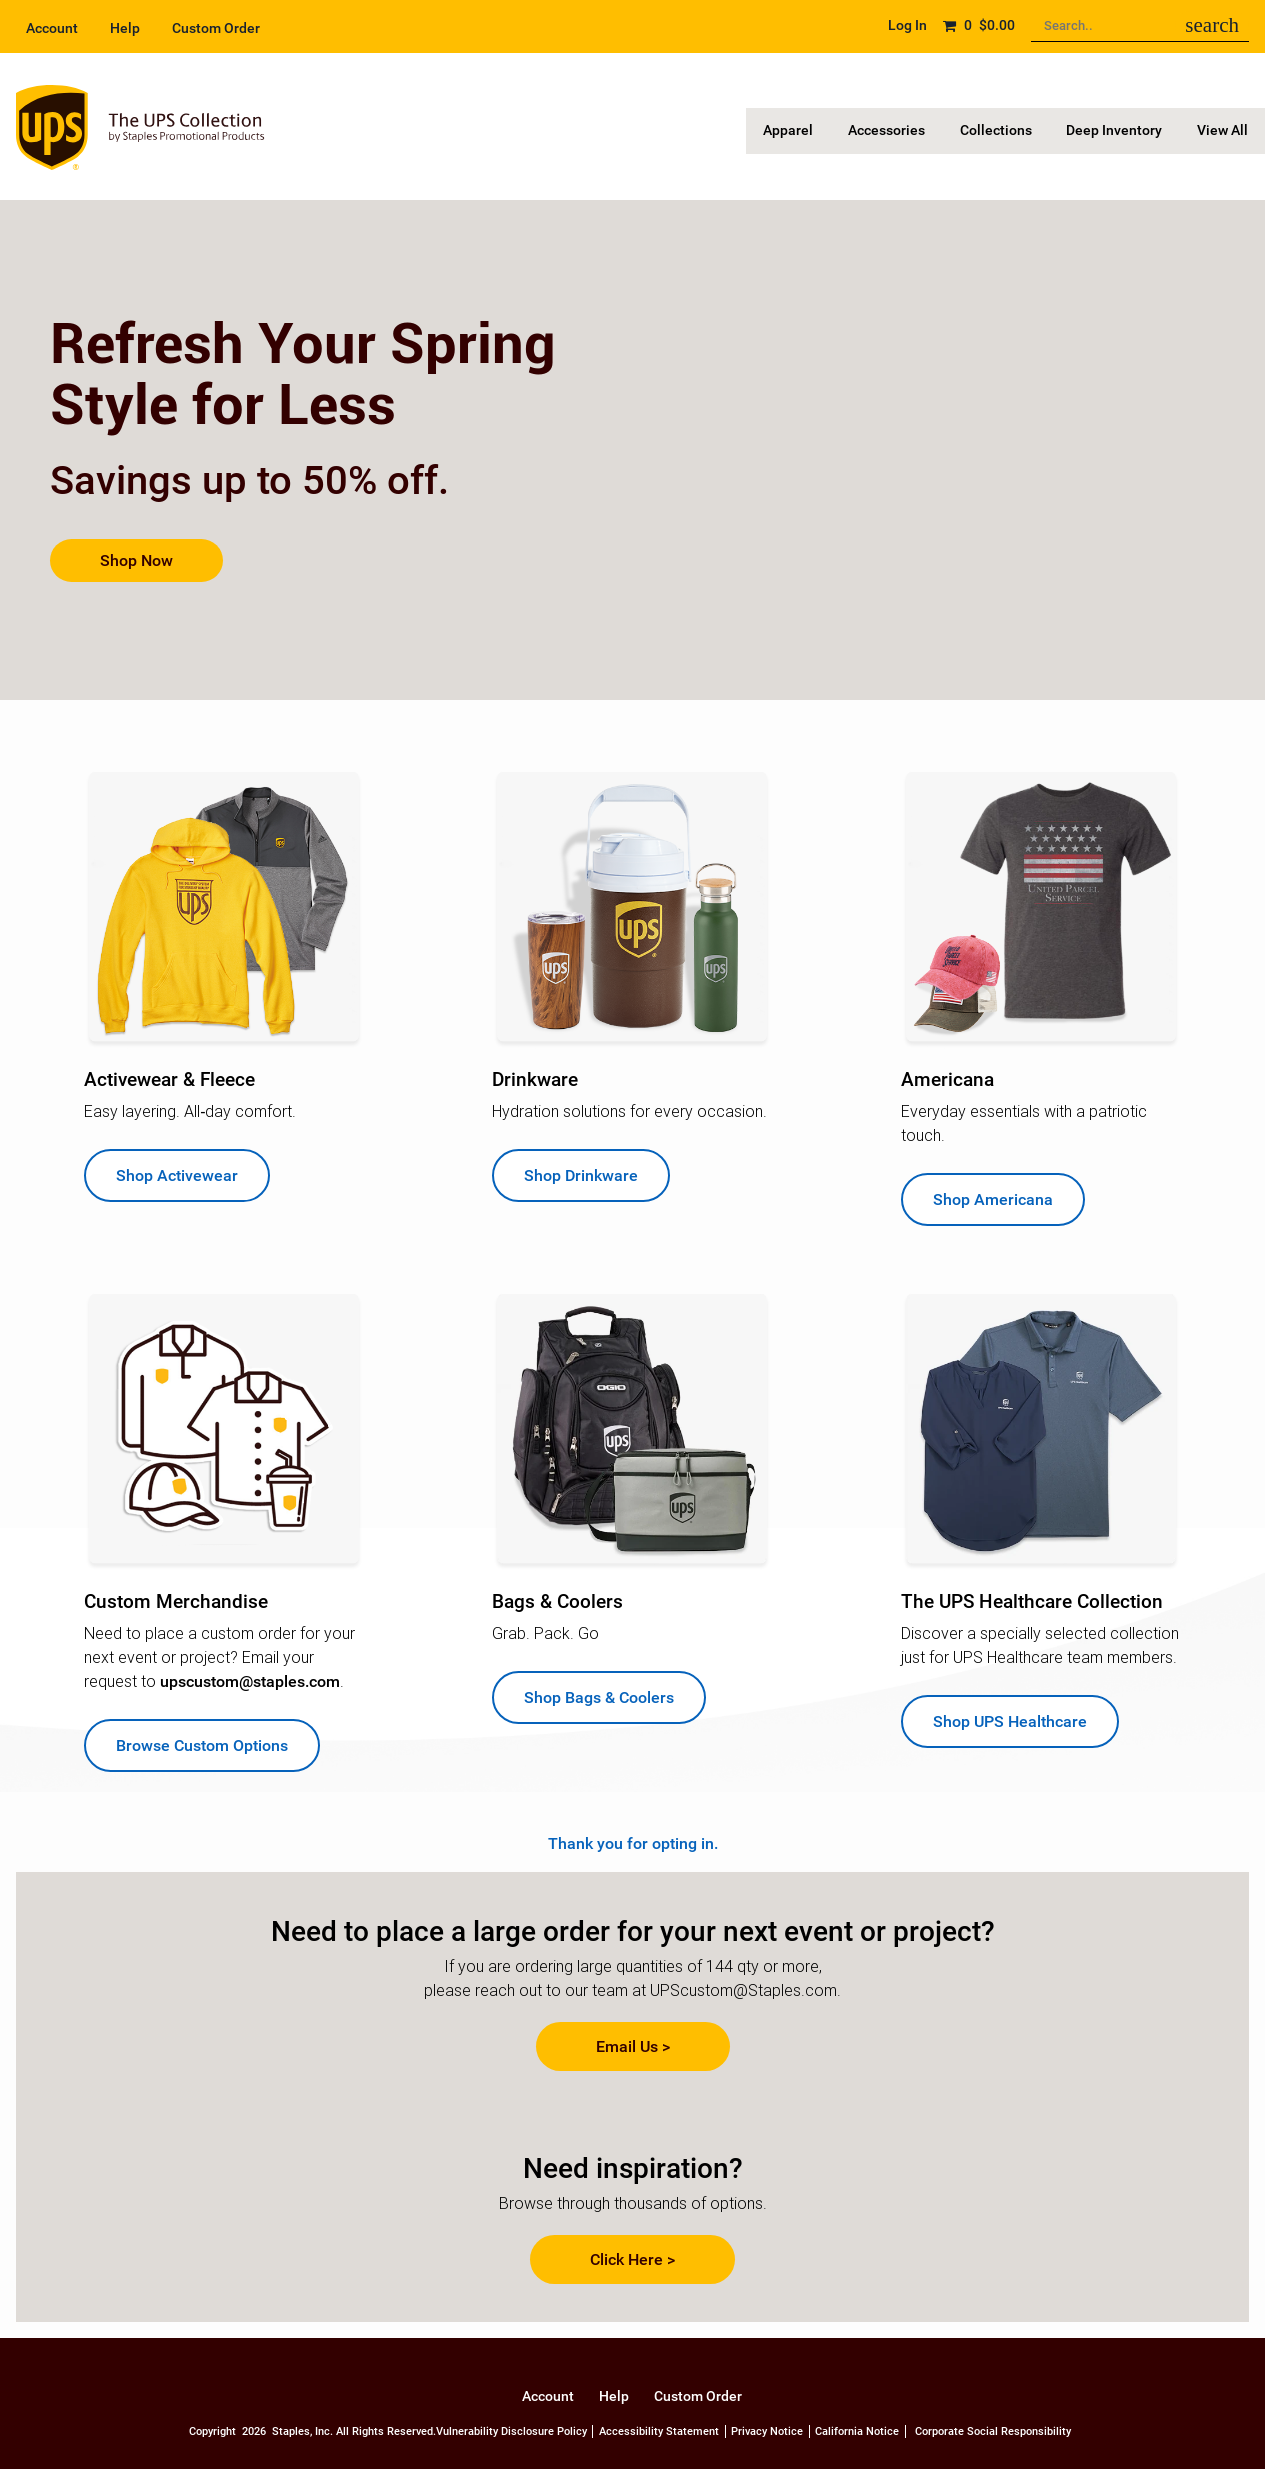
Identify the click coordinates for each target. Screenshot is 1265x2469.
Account (52, 28)
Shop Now (136, 560)
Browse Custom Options (202, 1745)
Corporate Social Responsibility (993, 2431)
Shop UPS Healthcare (1010, 1721)
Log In (907, 25)
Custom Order (216, 28)
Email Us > (633, 2046)
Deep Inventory (1123, 130)
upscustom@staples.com (250, 1681)
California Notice (857, 2431)
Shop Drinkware (581, 1175)
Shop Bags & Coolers (599, 1697)
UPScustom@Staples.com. (745, 1990)
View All (1225, 130)
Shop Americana (993, 1199)
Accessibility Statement (659, 2431)
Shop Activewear (177, 1175)
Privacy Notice (767, 2431)
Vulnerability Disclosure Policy (511, 2431)
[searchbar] (1212, 25)
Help (125, 28)
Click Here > (632, 2259)
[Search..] (1140, 26)
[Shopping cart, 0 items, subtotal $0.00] (978, 26)
